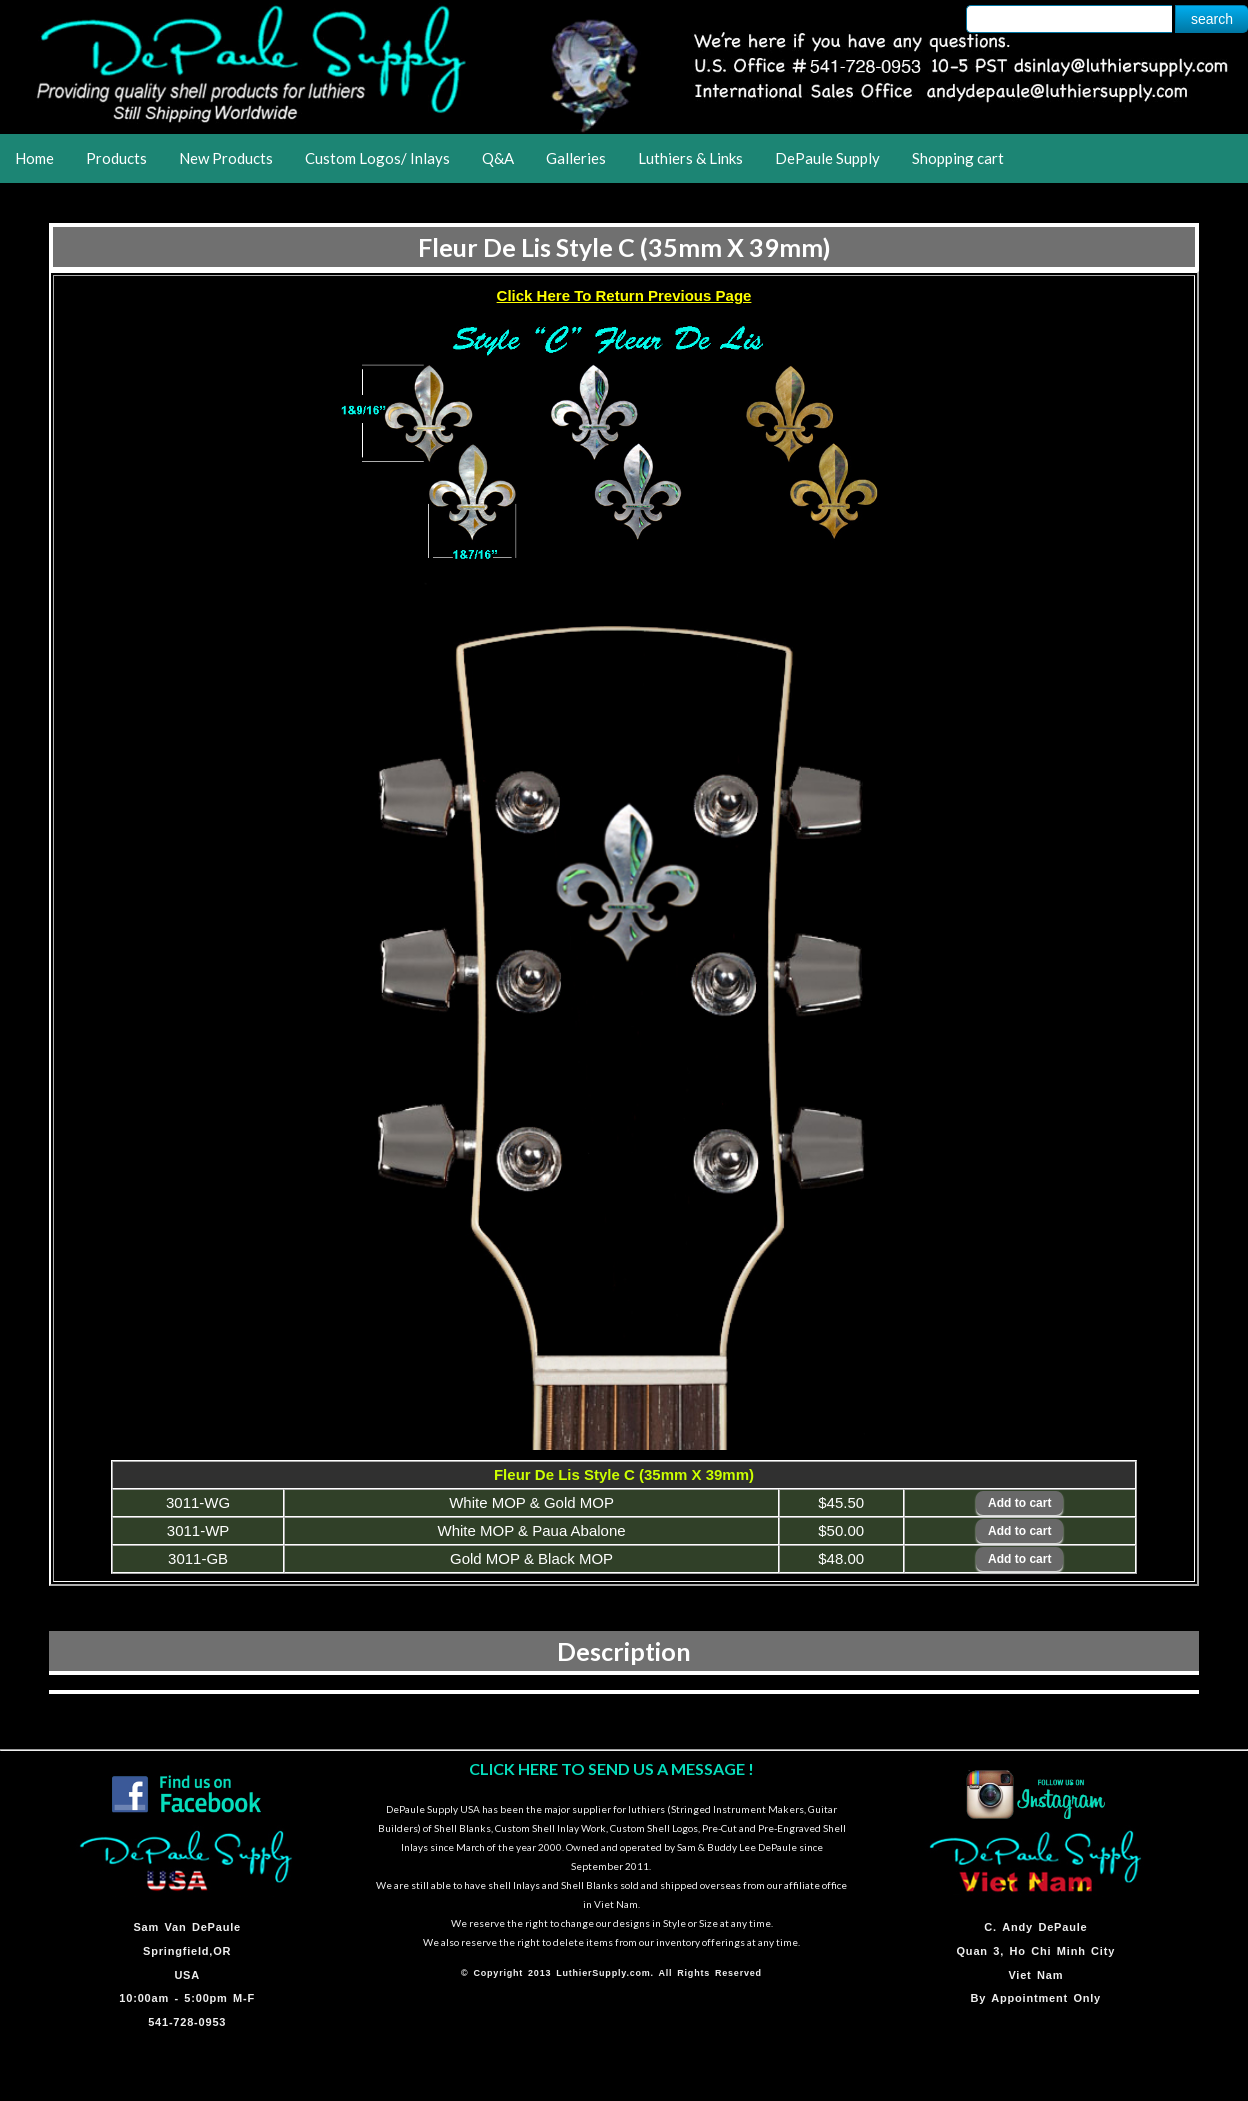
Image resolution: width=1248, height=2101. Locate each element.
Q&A (498, 158)
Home (34, 158)
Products (116, 158)
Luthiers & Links (690, 158)
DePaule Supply (827, 158)
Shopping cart (958, 158)
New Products (226, 158)
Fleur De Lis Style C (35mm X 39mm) (624, 247)
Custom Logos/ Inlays (377, 158)
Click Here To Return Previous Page (624, 295)
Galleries (576, 158)
